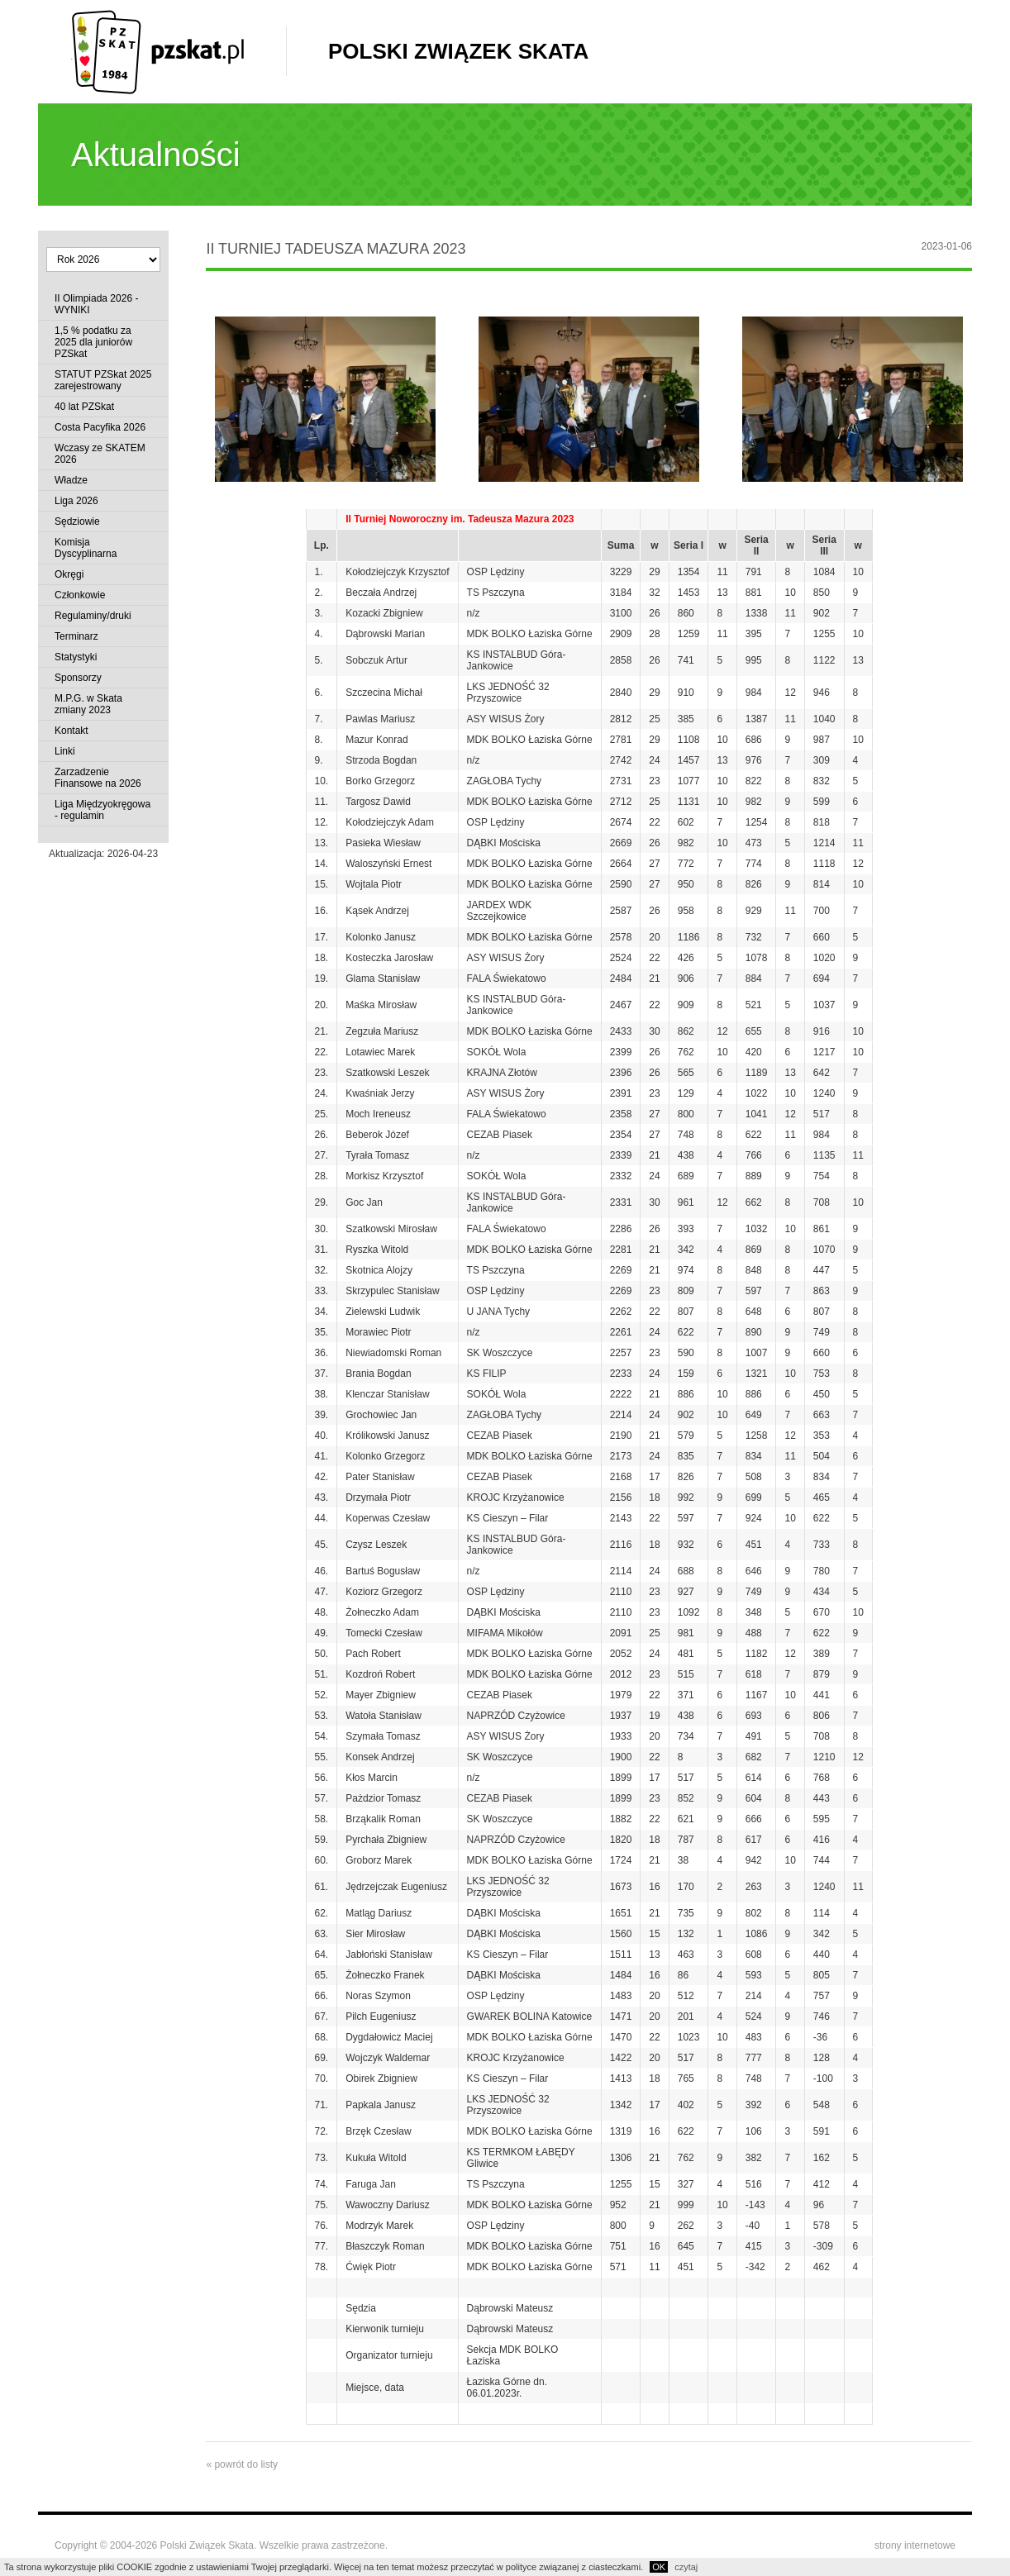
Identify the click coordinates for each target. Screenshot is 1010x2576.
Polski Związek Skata (458, 51)
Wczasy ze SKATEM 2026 (100, 453)
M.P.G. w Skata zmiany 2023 (88, 704)
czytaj (686, 2567)
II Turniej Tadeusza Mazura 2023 (335, 248)
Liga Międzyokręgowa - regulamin (102, 809)
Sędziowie (77, 521)
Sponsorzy (78, 677)
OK (658, 2567)
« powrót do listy (242, 2464)
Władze (71, 480)
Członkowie (80, 595)
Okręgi (69, 574)
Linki (65, 751)
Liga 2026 (76, 501)
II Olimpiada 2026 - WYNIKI (96, 304)
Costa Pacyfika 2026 (100, 427)
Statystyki (76, 657)
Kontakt (71, 730)
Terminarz (76, 636)
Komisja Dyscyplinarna (86, 547)
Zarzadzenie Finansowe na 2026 (98, 777)
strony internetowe (914, 2545)
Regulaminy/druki (93, 615)
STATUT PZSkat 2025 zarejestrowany (103, 380)
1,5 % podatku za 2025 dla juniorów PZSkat (93, 342)
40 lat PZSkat (84, 406)
